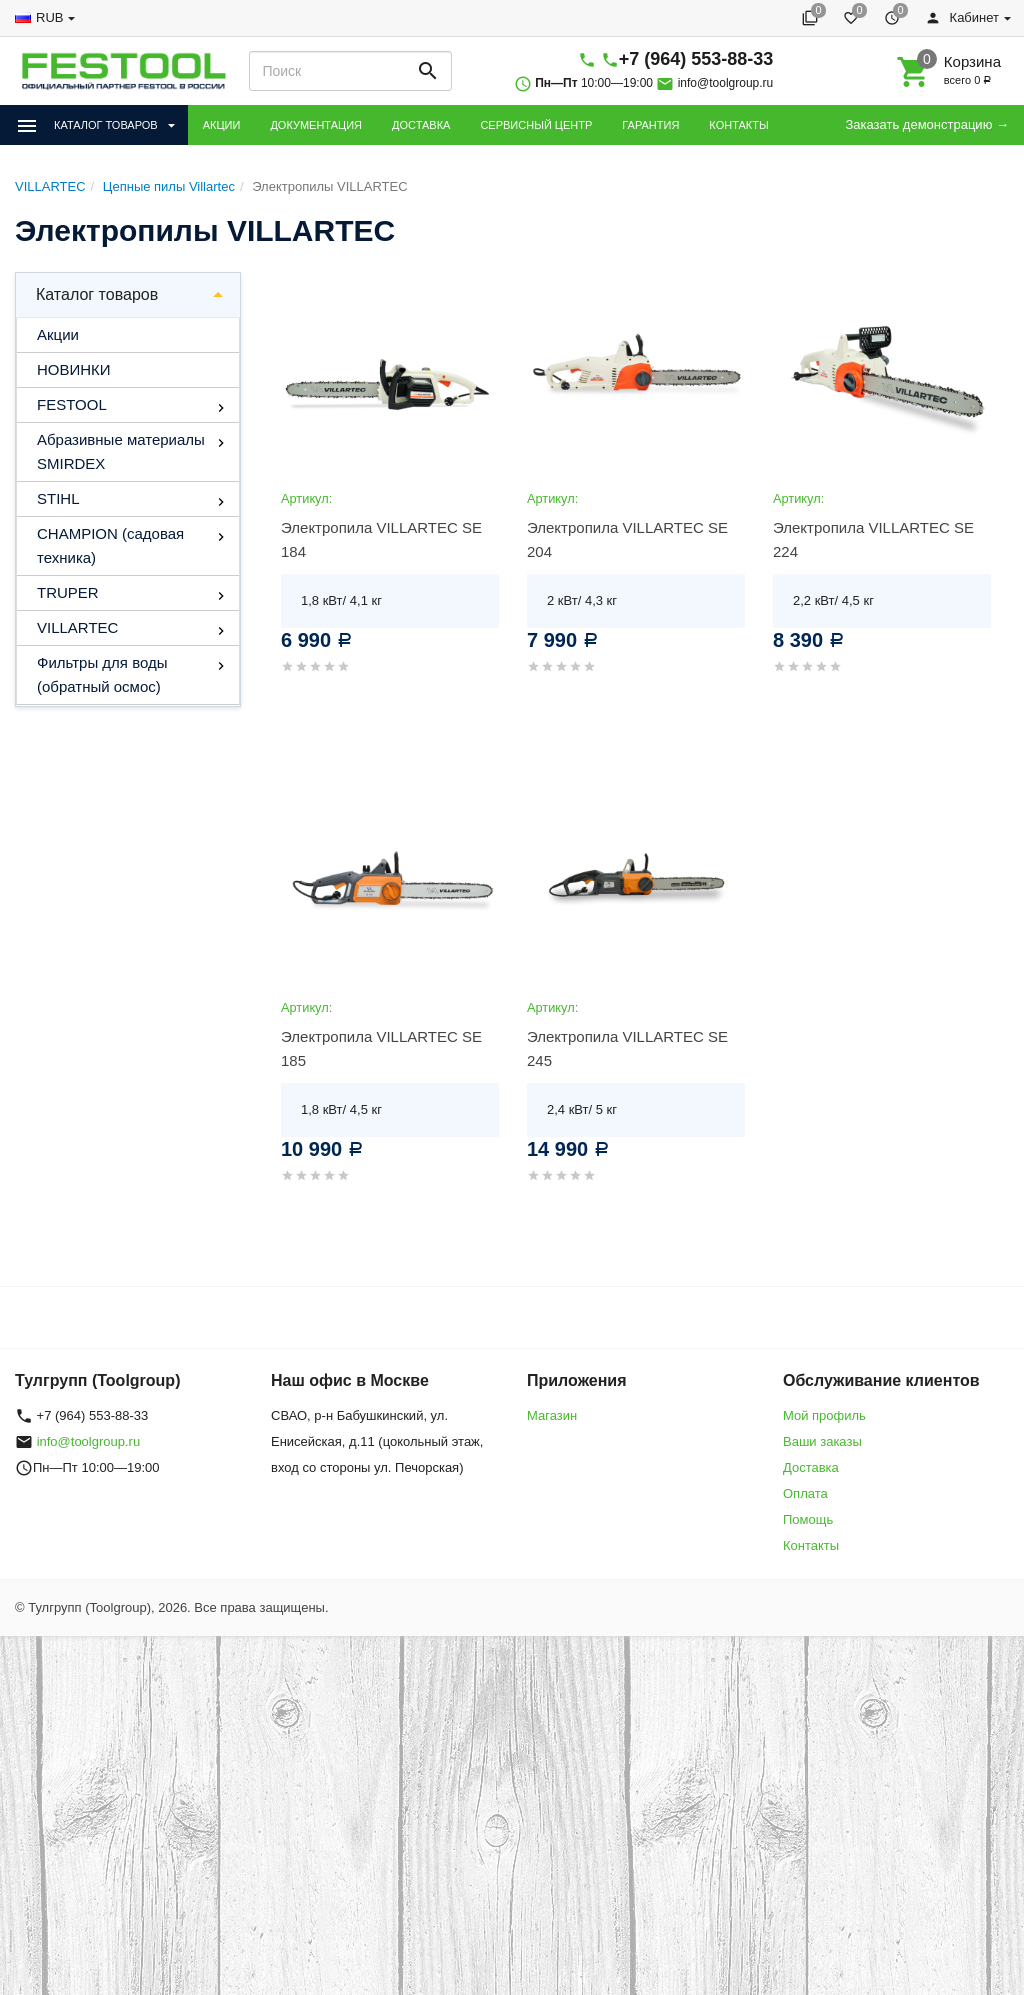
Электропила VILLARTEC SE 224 (873, 539)
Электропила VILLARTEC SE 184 (381, 539)
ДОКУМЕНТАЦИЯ (316, 125)
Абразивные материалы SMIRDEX (121, 451)
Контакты (811, 1545)
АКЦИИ (222, 125)
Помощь (808, 1519)
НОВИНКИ (74, 369)
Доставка (811, 1467)
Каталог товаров (97, 294)
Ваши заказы (822, 1441)
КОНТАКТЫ (738, 125)
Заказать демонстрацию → (927, 124)
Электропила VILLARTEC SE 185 (381, 1048)
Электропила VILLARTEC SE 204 (627, 539)
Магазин (552, 1415)
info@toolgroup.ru (726, 83)
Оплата (805, 1493)
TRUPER (68, 592)
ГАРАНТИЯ (650, 125)
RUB (49, 17)
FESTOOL (72, 404)
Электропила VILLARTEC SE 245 (627, 1048)
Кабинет (962, 17)
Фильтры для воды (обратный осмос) (102, 674)
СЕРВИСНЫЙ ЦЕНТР (536, 125)
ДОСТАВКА (421, 125)
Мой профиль (824, 1415)
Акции (58, 334)
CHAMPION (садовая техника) (110, 545)
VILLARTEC (77, 627)
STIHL (58, 498)
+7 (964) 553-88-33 (696, 59)
